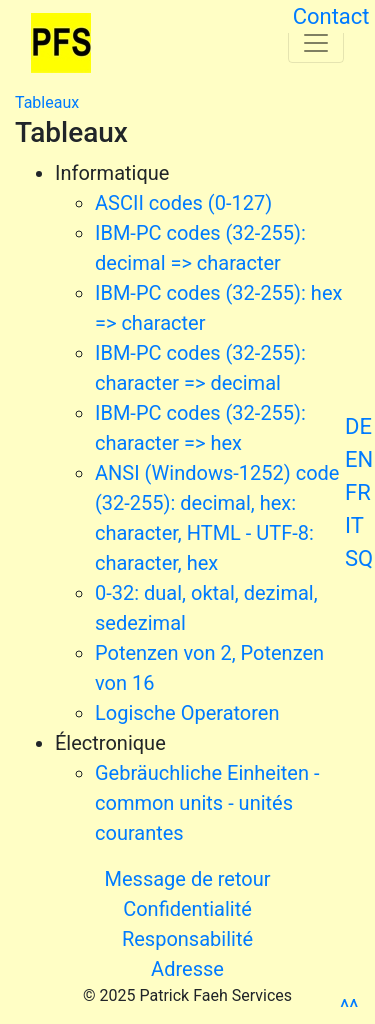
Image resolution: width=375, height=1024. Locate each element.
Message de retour (188, 879)
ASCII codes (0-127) (183, 203)
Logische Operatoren (187, 713)
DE (358, 426)
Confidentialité (187, 909)
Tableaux (47, 102)
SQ (359, 558)
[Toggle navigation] (316, 43)
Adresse (187, 969)
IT (354, 525)
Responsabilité (187, 939)
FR (358, 492)
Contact (331, 16)
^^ (349, 1007)
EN (359, 459)
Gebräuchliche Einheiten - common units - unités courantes (207, 803)
